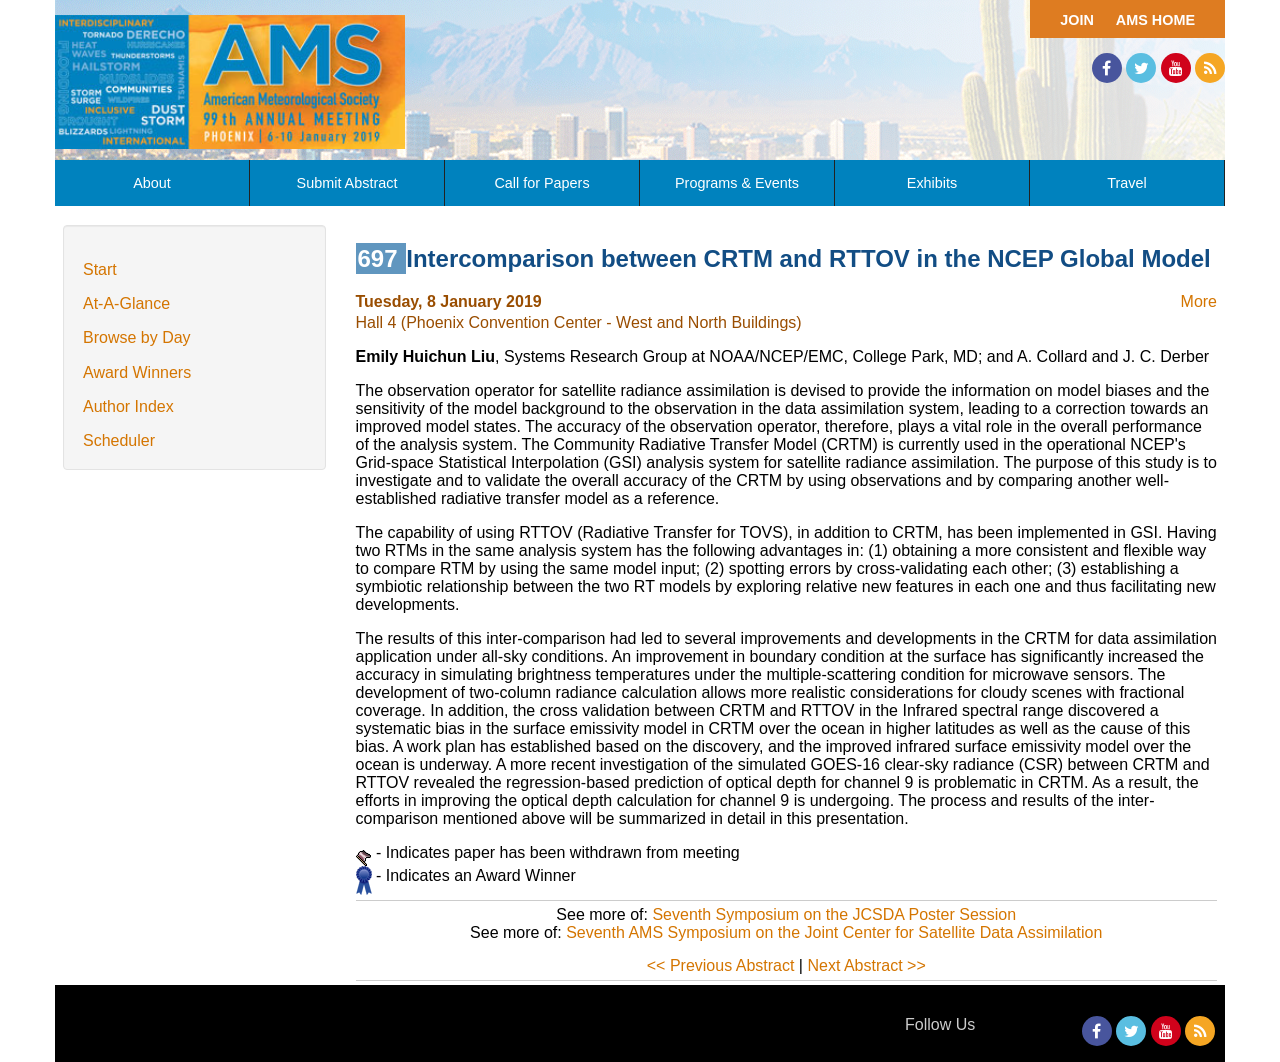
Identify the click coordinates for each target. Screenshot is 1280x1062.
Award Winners (137, 372)
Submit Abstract (347, 183)
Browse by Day (137, 337)
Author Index (128, 406)
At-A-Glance (126, 303)
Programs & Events (737, 183)
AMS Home (1155, 20)
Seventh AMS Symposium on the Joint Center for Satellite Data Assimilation (834, 932)
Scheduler (119, 440)
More (1199, 301)
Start (100, 269)
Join (1077, 20)
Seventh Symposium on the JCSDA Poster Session (834, 914)
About (152, 183)
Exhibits (932, 183)
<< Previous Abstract (721, 965)
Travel (1126, 183)
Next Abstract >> (866, 965)
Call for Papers (541, 183)
